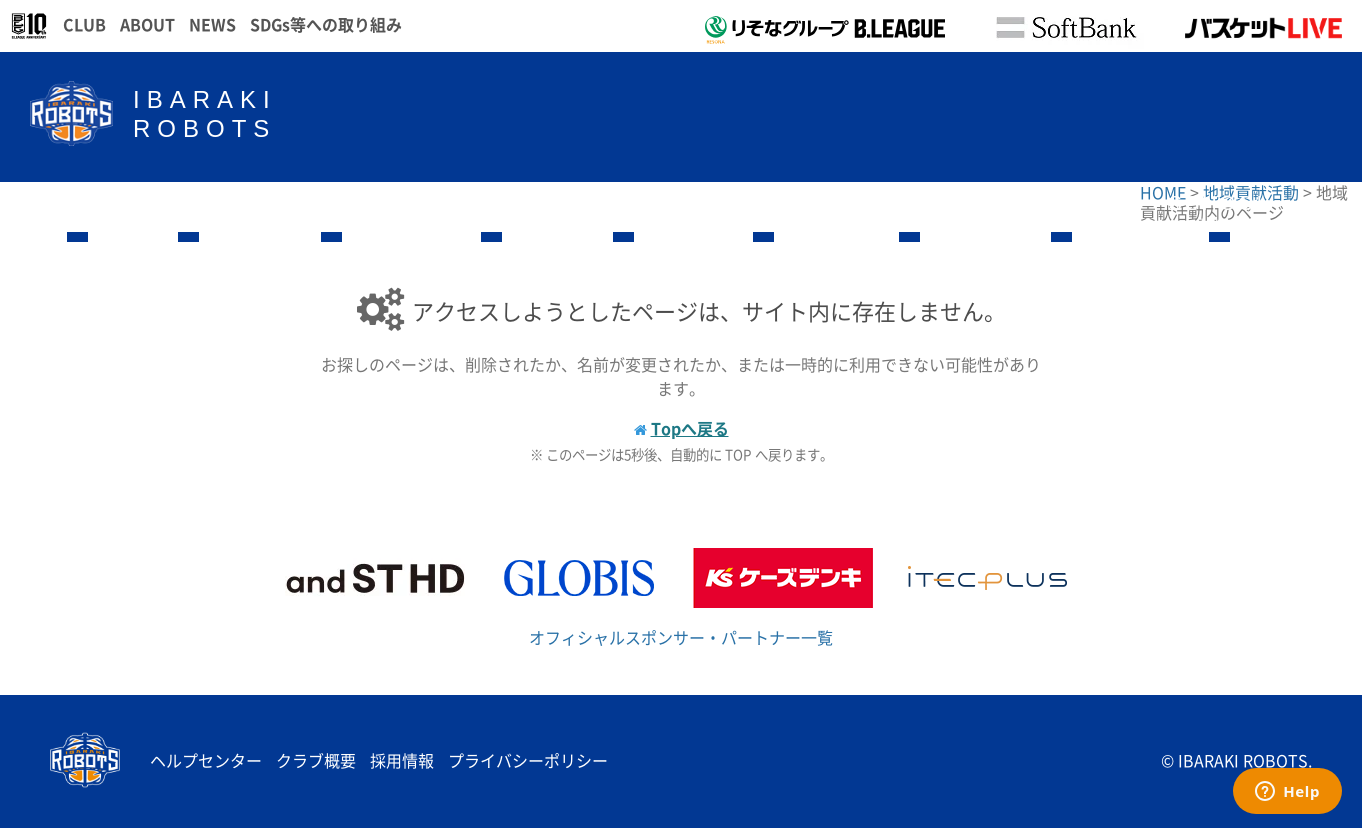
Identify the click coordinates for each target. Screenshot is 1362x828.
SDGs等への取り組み (326, 24)
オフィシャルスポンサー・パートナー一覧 (681, 637)
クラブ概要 (316, 760)
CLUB (84, 24)
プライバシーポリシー (528, 760)
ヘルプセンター (206, 760)
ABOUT (147, 24)
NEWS (212, 24)
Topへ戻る (690, 428)
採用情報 (402, 760)
